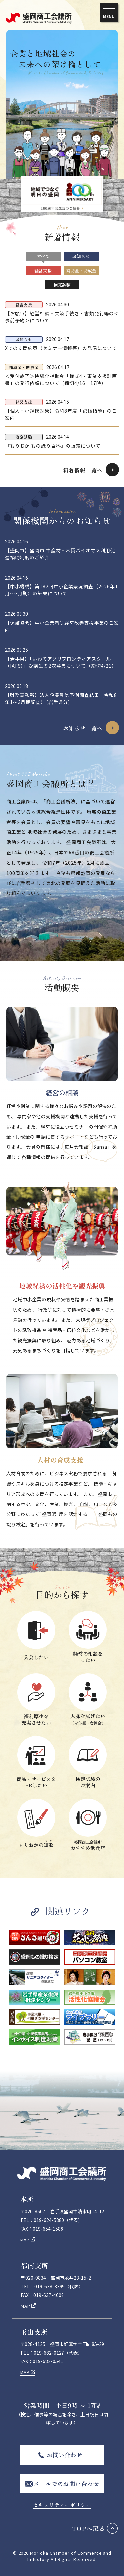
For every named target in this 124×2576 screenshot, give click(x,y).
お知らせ (81, 256)
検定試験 (62, 284)
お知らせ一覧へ (83, 728)
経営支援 (43, 270)
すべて (43, 256)
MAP (25, 2240)
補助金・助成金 (81, 270)
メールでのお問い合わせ (66, 2483)
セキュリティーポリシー (62, 2504)
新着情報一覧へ (83, 470)
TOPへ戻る (88, 2528)
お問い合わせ (64, 2454)
